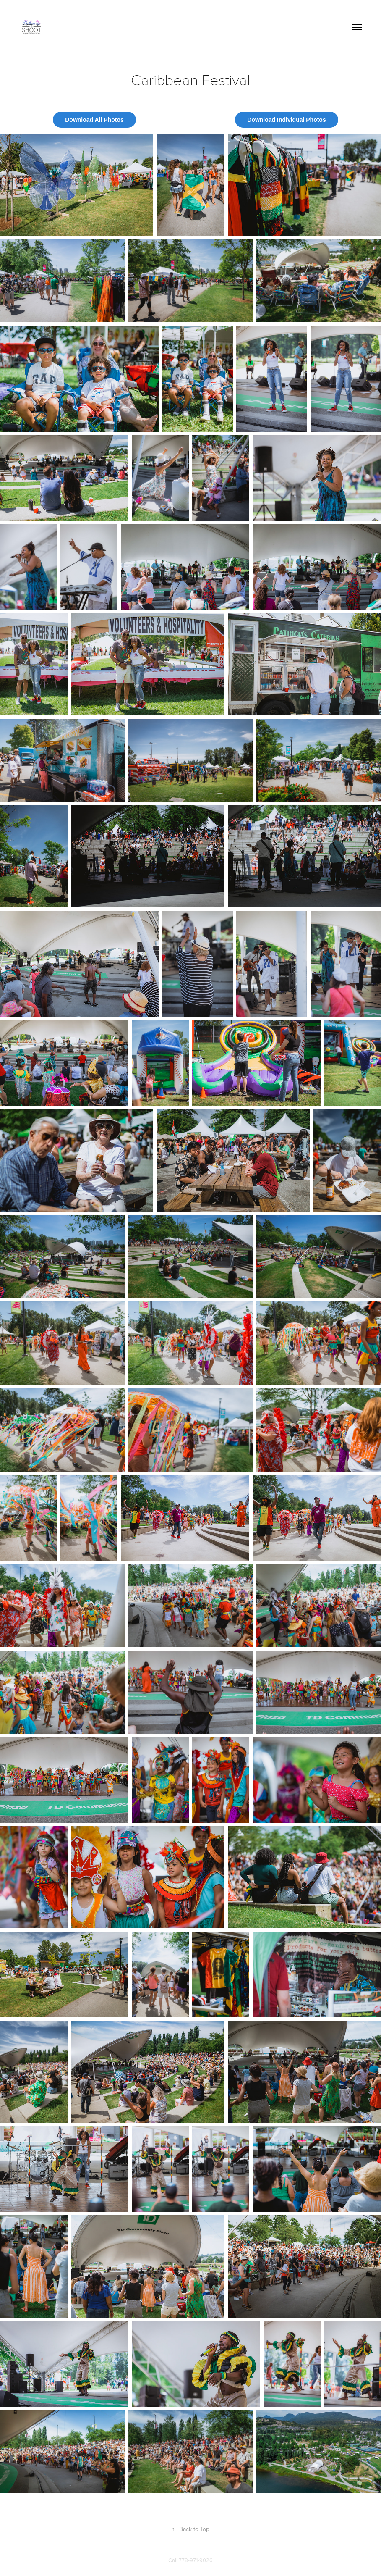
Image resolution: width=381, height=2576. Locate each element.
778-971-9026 (196, 2560)
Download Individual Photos (286, 119)
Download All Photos (94, 119)
